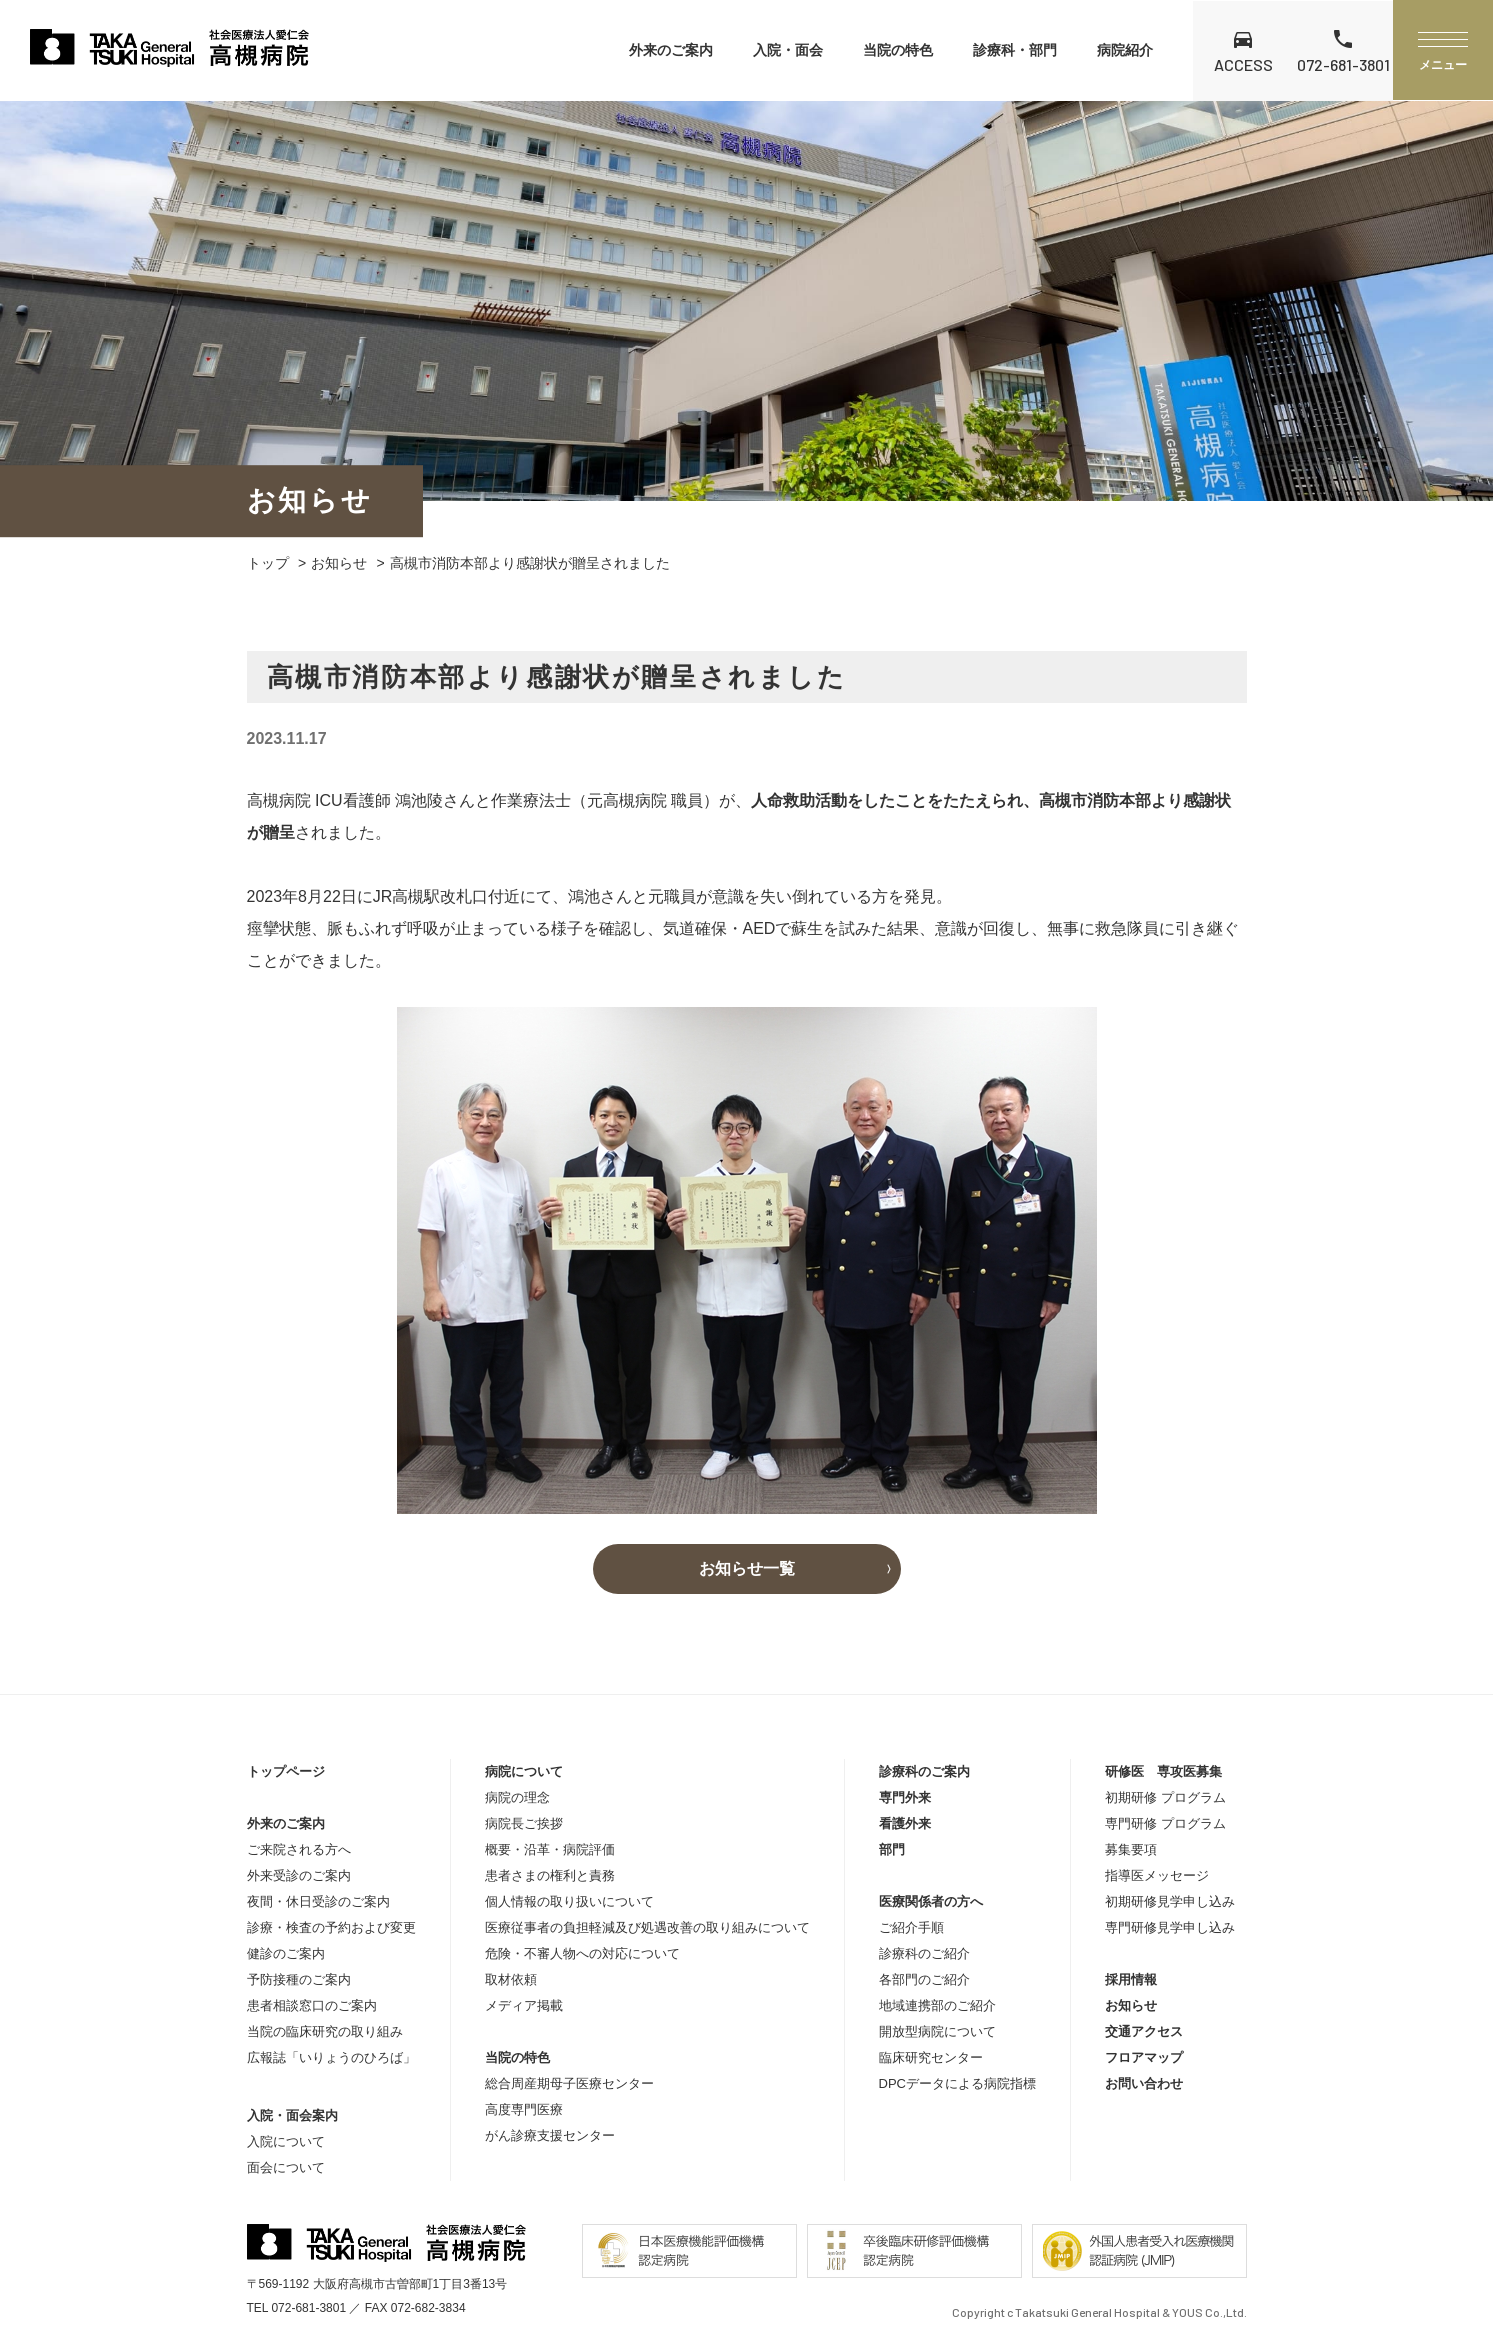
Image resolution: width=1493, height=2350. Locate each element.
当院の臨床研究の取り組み (325, 2031)
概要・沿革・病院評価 (550, 1849)
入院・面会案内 (292, 2115)
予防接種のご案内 (299, 1979)
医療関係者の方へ (931, 1901)
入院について (286, 2141)
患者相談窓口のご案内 (312, 2005)
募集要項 (1131, 1849)
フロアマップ (1144, 2057)
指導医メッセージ (1157, 1875)
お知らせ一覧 (747, 1568)
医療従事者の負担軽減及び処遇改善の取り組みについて (647, 1927)
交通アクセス (1144, 2031)
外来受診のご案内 (299, 1875)
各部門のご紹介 (924, 1979)
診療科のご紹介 (924, 1953)
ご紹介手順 (911, 1927)
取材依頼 (511, 1979)
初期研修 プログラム (1165, 1797)
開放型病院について (937, 2031)
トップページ (286, 1771)
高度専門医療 (524, 2109)
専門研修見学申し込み (1170, 1927)
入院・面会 (788, 50)
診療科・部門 (1015, 50)
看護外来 (905, 1823)
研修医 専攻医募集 (1163, 1771)
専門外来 (905, 1797)
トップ (268, 563)
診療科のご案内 (924, 1771)
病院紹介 (1125, 50)
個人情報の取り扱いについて (569, 1901)
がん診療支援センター (550, 2135)
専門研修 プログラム (1165, 1823)
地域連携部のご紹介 (937, 2005)
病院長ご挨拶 (524, 1823)
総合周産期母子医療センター (569, 2083)
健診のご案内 (286, 1953)
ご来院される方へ (299, 1849)
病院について (524, 1771)
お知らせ (339, 563)
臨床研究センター (931, 2057)
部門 (892, 1849)
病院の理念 (517, 1797)
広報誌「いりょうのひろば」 (331, 2057)
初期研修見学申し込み (1170, 1901)
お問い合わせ (1144, 2083)
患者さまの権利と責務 (550, 1875)
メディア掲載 (524, 2005)
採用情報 (1131, 1979)
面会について (286, 2167)
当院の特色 (898, 50)
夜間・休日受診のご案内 (318, 1901)
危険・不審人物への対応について (582, 1953)
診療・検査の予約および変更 (331, 1927)
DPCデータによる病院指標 (957, 2083)
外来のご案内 (671, 50)
